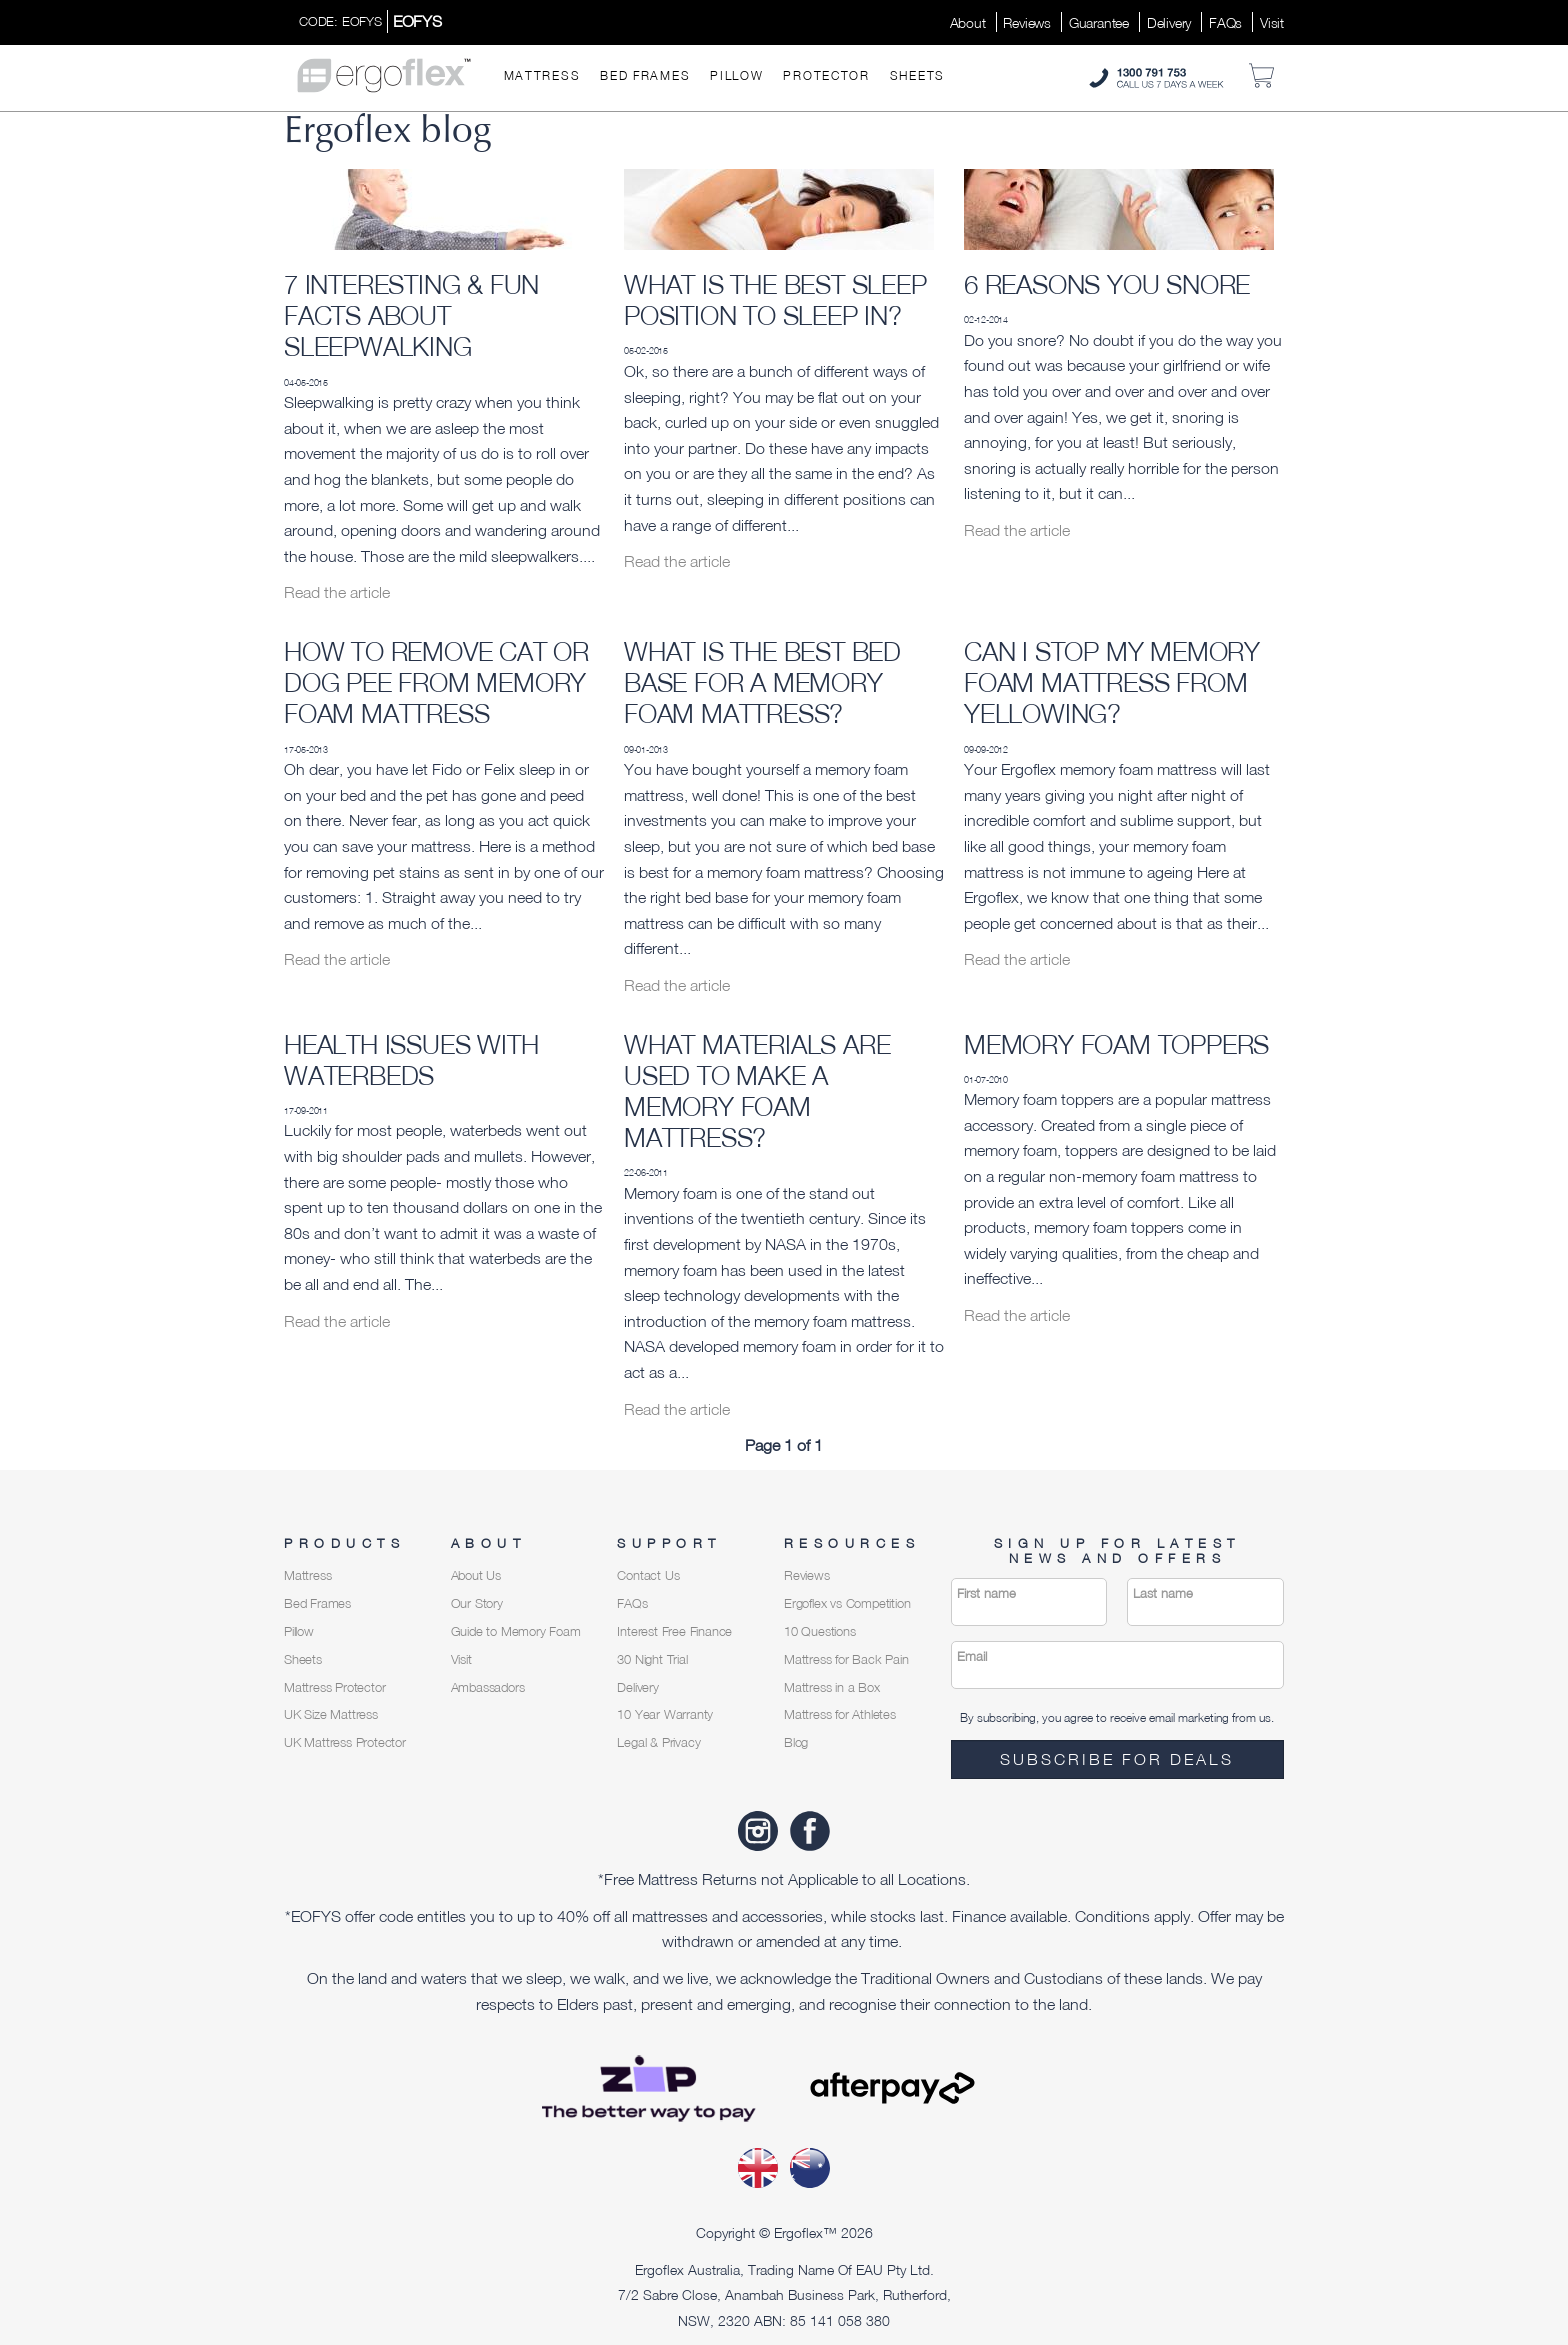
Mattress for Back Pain (846, 1659)
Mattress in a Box (832, 1687)
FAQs (1225, 22)
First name (986, 1593)
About (968, 22)
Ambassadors (488, 1687)
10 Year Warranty (665, 1714)
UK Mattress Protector (345, 1742)
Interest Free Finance (674, 1631)
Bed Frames (645, 75)
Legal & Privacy (658, 1742)
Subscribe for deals (1117, 1759)
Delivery (1169, 22)
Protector (826, 75)
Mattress (542, 75)
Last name (1163, 1593)
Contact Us (648, 1575)
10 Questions (820, 1631)
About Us (476, 1575)
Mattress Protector (334, 1687)
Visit (1272, 22)
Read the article (337, 592)
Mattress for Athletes (840, 1714)
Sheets (917, 75)
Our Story (477, 1603)
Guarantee (1099, 22)
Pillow (736, 75)
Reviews (1027, 22)
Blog (796, 1742)
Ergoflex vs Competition (847, 1603)
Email (972, 1656)
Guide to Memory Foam (516, 1631)
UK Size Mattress (331, 1714)
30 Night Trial (652, 1659)
